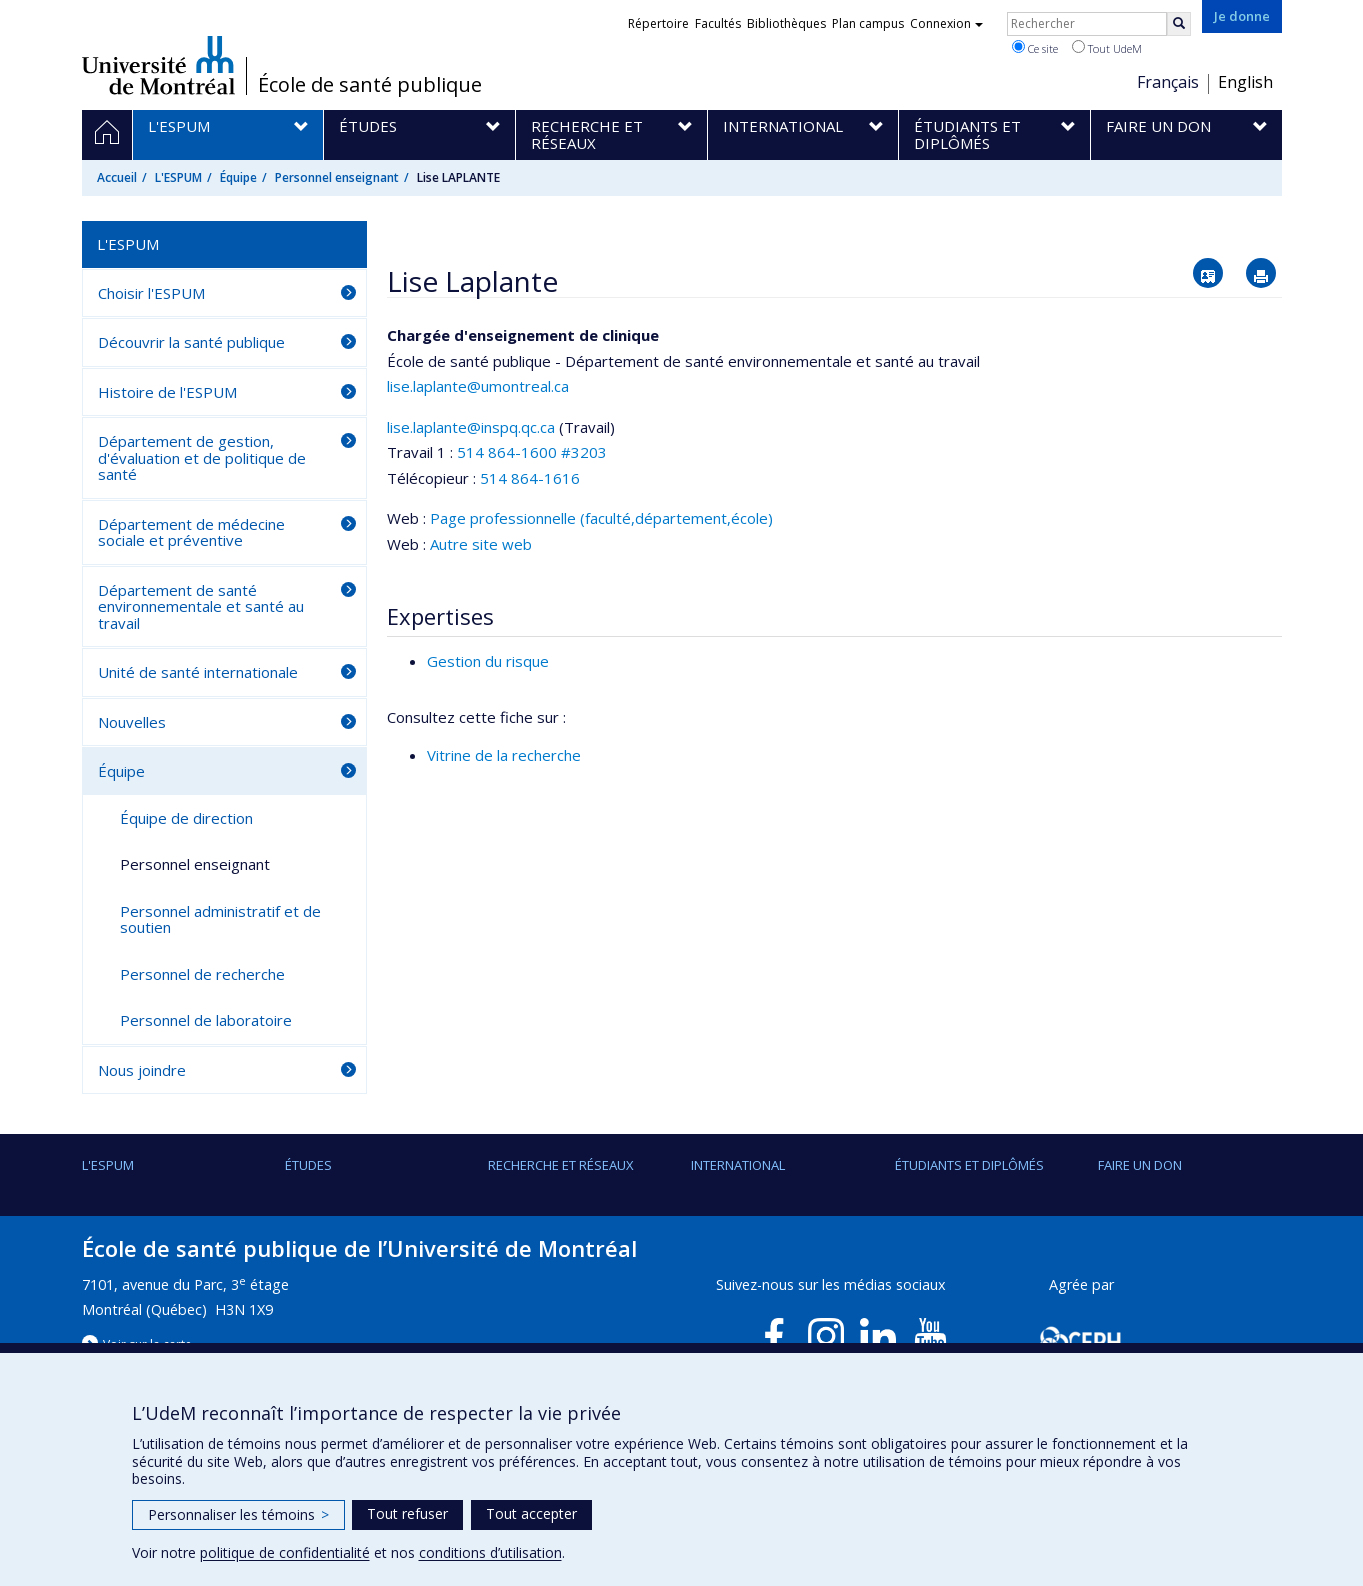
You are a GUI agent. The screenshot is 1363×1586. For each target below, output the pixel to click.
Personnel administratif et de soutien (220, 919)
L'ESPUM (178, 177)
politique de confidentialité (285, 1552)
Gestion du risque (488, 661)
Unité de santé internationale (198, 672)
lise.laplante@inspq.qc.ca (471, 427)
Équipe (238, 177)
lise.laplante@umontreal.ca (478, 386)
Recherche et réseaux (561, 1165)
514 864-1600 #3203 (532, 452)
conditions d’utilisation (490, 1552)
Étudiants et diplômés (969, 1165)
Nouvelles (132, 722)
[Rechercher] (1179, 24)
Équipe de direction (186, 818)
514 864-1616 (530, 478)
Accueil (117, 177)
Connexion (946, 23)
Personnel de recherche (202, 974)
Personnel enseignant (337, 177)
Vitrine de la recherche (504, 755)
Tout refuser (407, 1513)
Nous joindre (142, 1070)
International (738, 1165)
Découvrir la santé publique (191, 342)
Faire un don (1140, 1165)
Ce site (1035, 48)
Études (308, 1165)
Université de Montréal (158, 65)
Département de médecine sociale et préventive (191, 532)
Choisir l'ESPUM (151, 293)
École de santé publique (370, 85)
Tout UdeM (1107, 48)
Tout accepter (531, 1513)
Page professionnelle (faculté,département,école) (601, 518)
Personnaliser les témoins (238, 1514)
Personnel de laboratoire (206, 1020)
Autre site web (481, 544)
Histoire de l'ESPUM (167, 392)
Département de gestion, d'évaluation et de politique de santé (202, 457)
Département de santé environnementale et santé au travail (201, 606)
